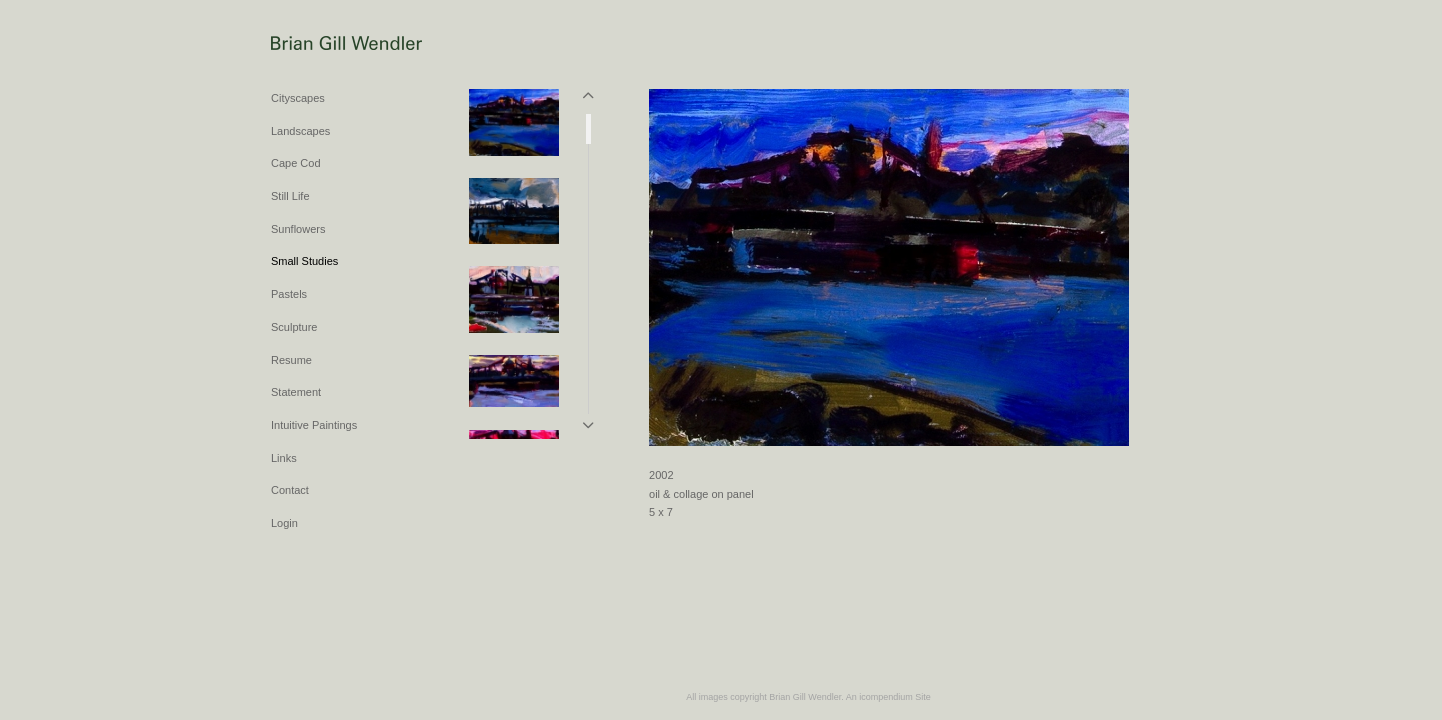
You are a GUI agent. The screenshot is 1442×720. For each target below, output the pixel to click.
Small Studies (304, 261)
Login (284, 523)
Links (284, 458)
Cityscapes (298, 98)
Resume (291, 360)
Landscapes (300, 131)
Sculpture (294, 327)
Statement (296, 392)
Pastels (289, 294)
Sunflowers (298, 229)
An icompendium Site (888, 697)
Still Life (290, 196)
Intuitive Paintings (314, 425)
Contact (290, 490)
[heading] (321, 44)
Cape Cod (296, 163)
